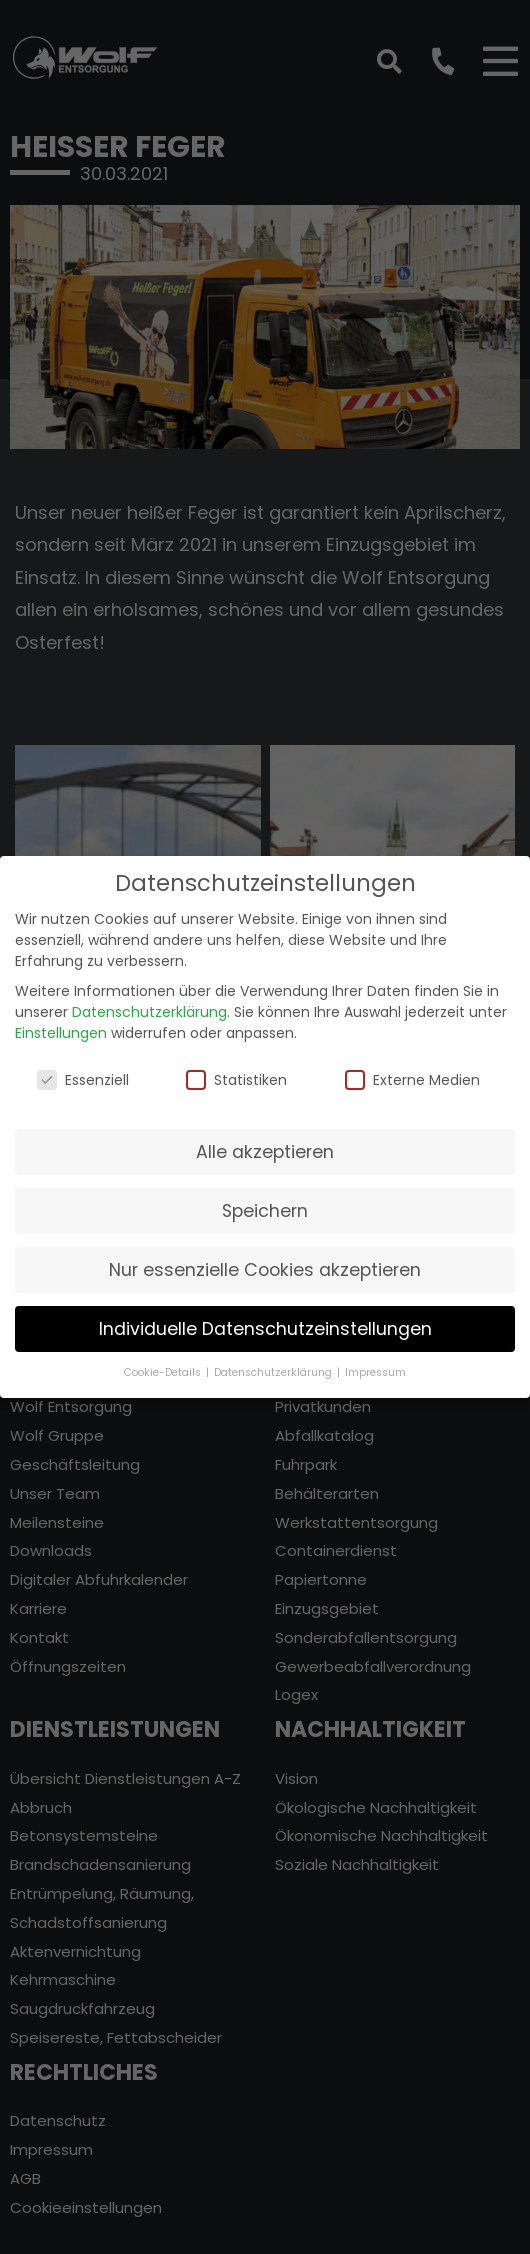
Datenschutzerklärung (149, 1001)
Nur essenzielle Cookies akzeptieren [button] (265, 1259)
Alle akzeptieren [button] (265, 1141)
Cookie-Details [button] (164, 1361)
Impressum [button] (375, 1361)
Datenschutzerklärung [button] (274, 1361)
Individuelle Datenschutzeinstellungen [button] (265, 1318)
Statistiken (236, 1069)
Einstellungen (61, 1022)
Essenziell (83, 1069)
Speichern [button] (265, 1200)
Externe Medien (412, 1069)
